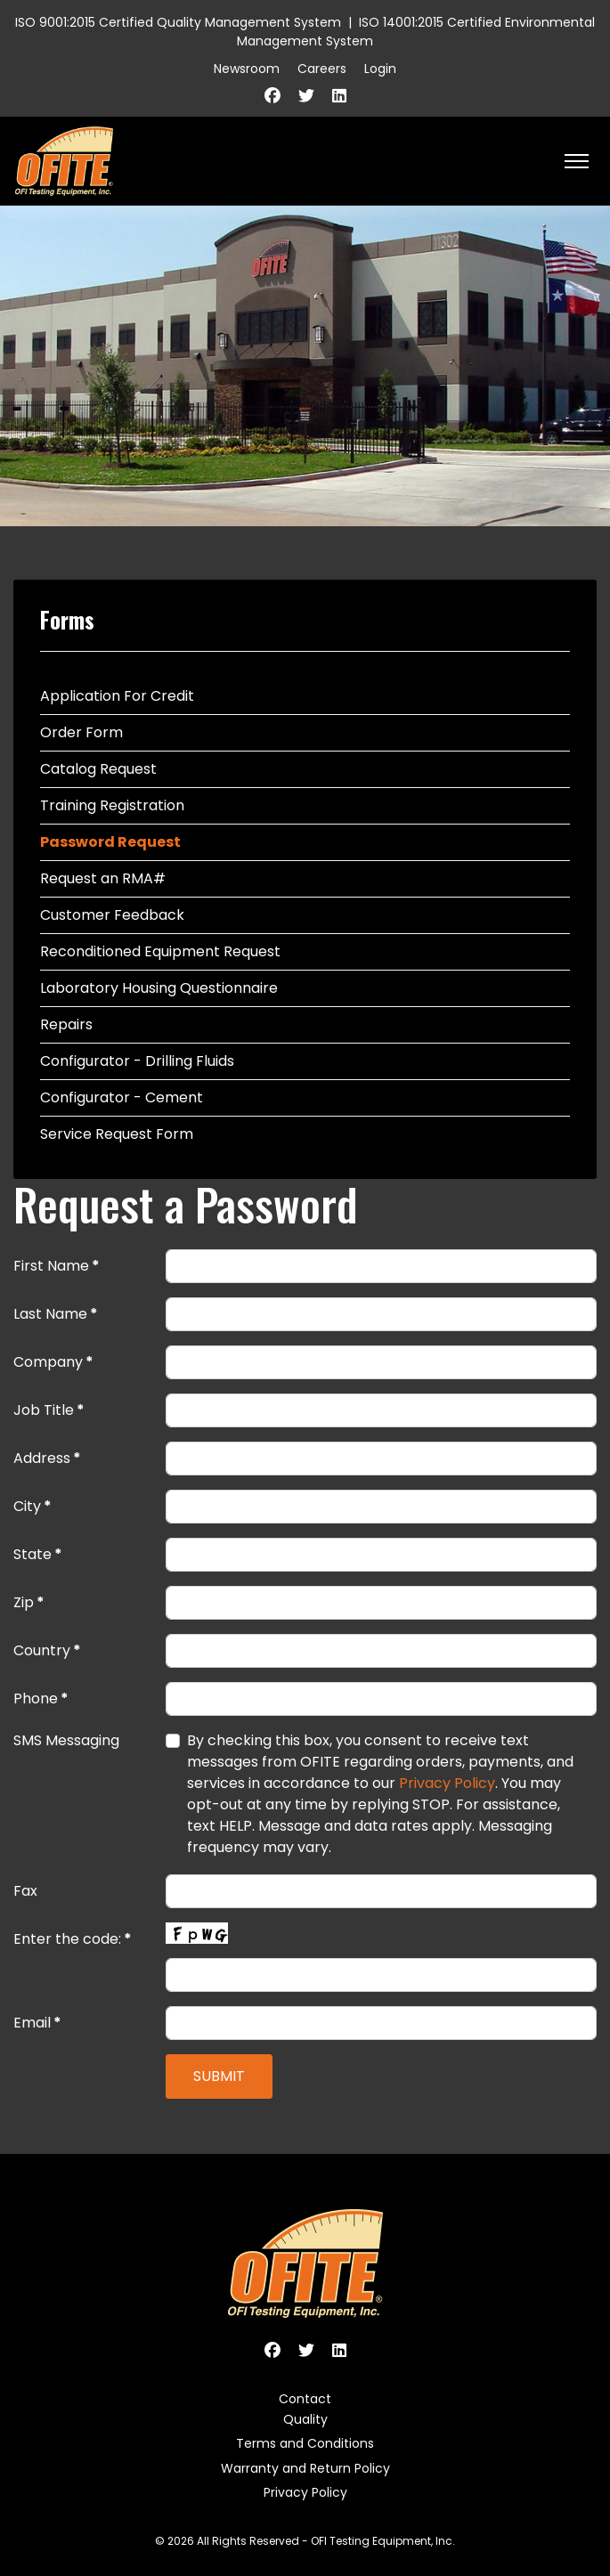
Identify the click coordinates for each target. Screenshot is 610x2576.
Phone (41, 1698)
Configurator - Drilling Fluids (137, 1061)
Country (47, 1650)
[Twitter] (306, 96)
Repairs (66, 1024)
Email (37, 2022)
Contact (305, 2399)
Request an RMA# (103, 878)
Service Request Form (116, 1134)
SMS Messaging (66, 1740)
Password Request (110, 842)
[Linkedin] (339, 96)
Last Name (55, 1314)
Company (53, 1362)
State (37, 1554)
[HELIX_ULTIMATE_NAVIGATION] (576, 161)
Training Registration (112, 805)
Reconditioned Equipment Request (160, 951)
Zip (29, 1602)
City (32, 1506)
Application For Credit (117, 696)
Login (380, 68)
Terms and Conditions (305, 2443)
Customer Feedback (112, 915)
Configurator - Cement (121, 1097)
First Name (56, 1265)
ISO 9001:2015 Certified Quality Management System (178, 22)
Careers (321, 68)
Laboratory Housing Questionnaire (159, 988)
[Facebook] (272, 96)
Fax (25, 1891)
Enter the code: (72, 1939)
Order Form (81, 732)
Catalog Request (98, 769)
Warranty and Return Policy (305, 2468)
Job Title (49, 1410)
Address (47, 1458)
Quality (305, 2419)
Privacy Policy (447, 1783)
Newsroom (247, 68)
